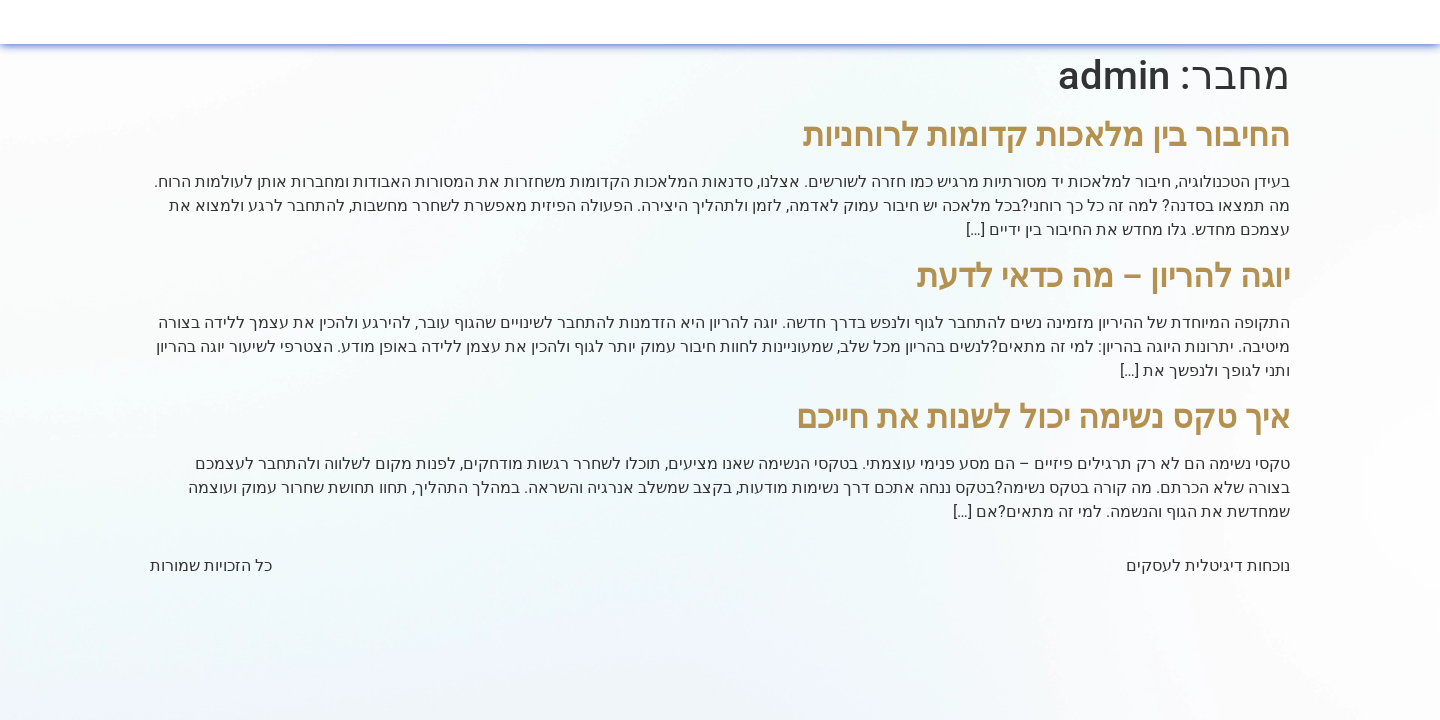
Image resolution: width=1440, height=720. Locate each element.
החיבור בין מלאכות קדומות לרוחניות (1046, 135)
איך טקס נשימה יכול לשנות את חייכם (1043, 417)
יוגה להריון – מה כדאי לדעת (1103, 276)
